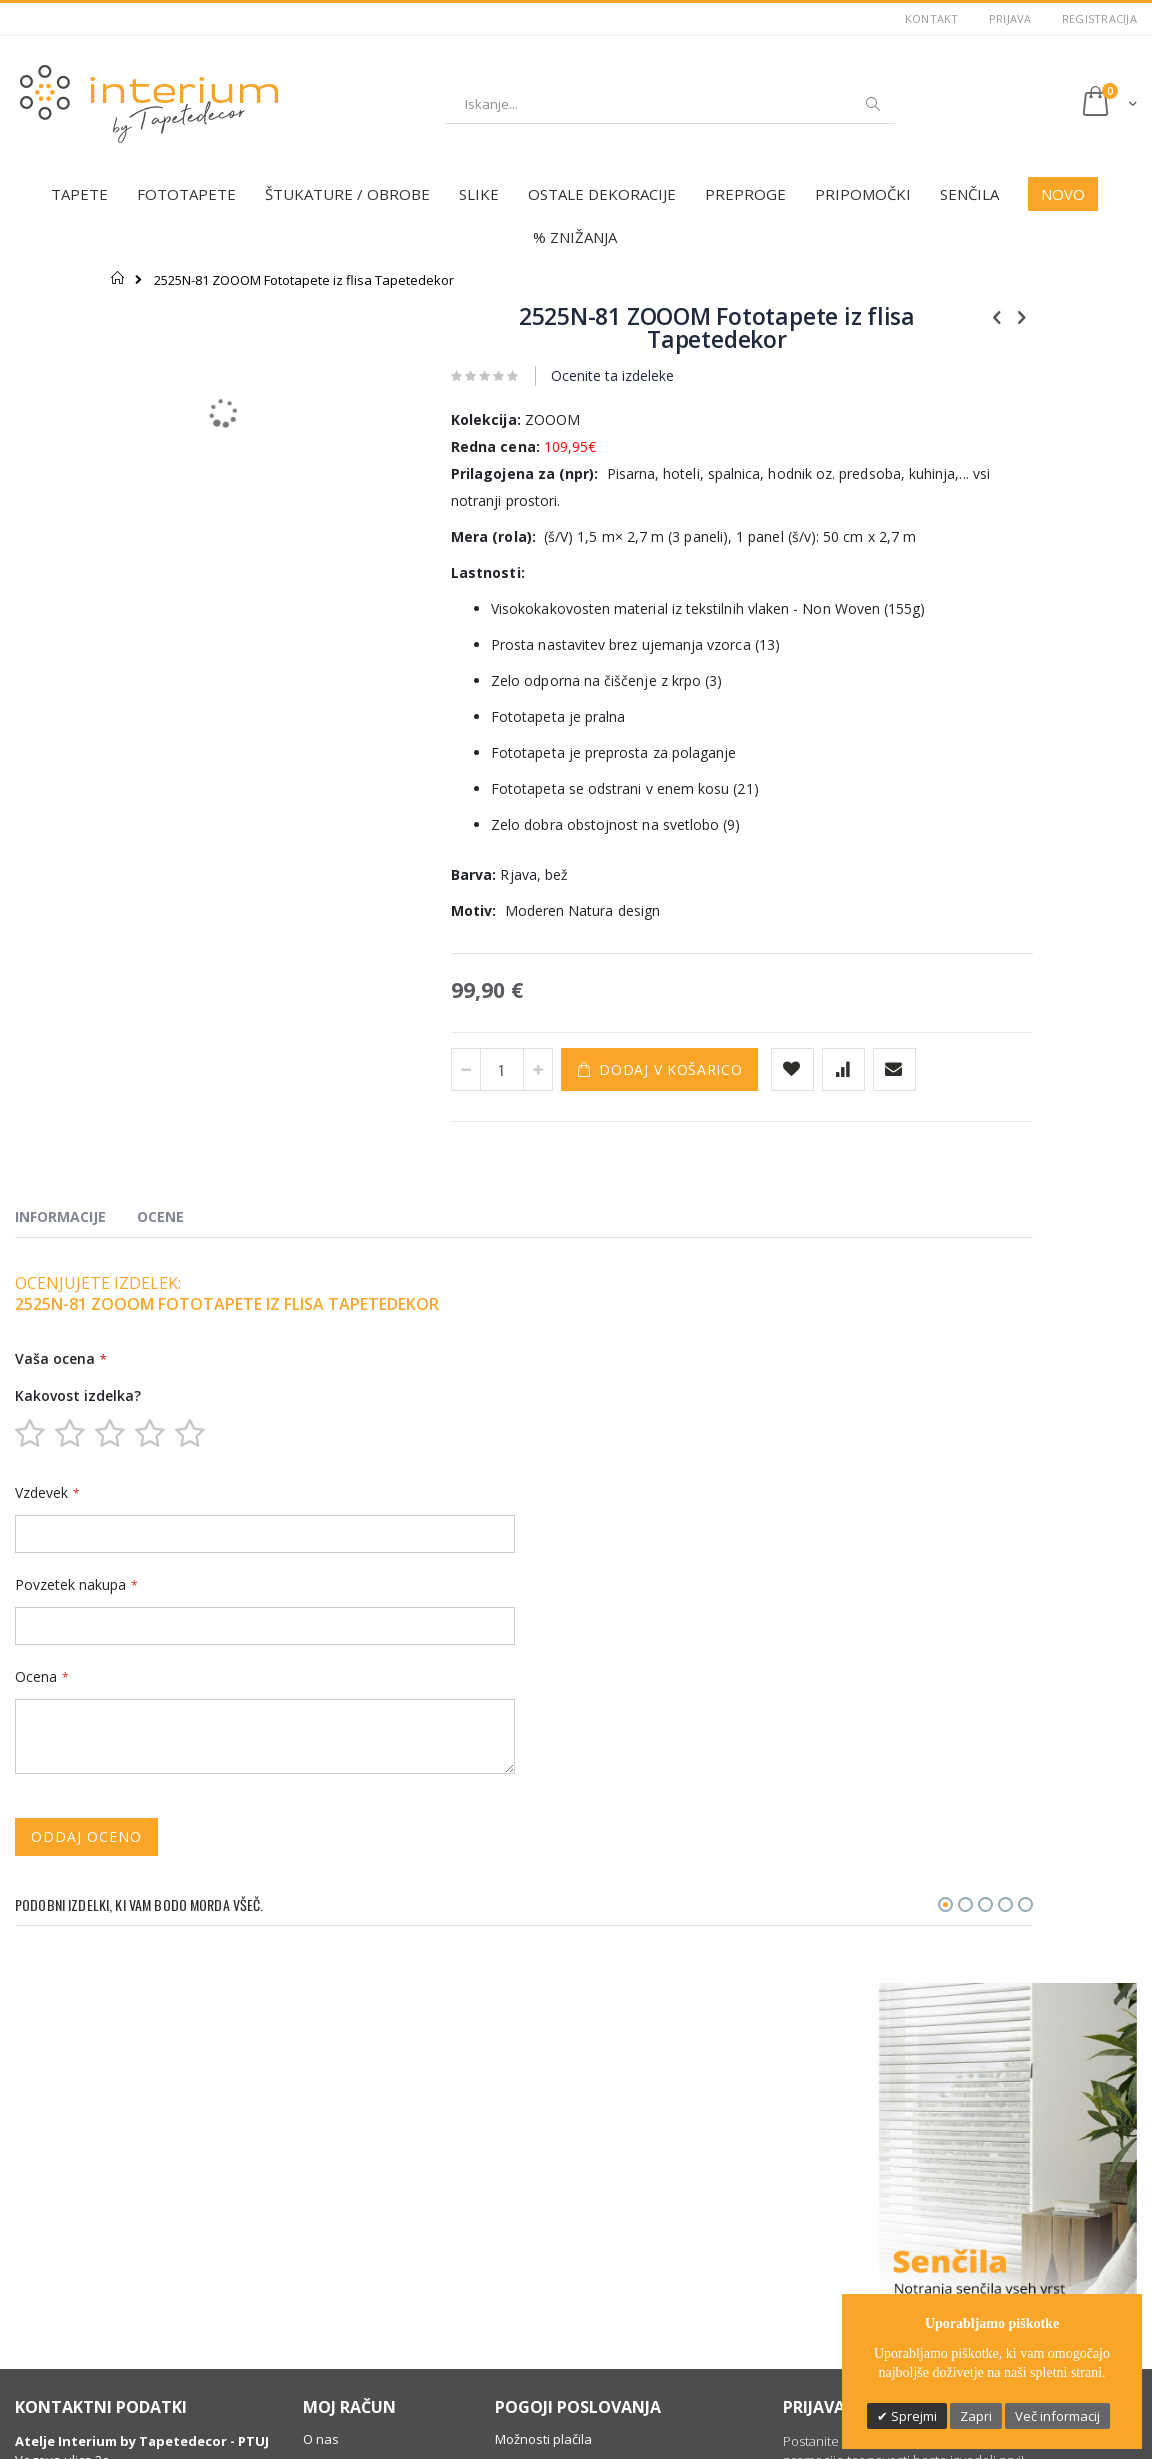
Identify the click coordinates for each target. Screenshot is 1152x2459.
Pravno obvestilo (546, 2153)
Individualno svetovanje (376, 2292)
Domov (118, 278)
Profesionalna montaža (374, 2317)
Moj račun (333, 2153)
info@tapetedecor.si (91, 2218)
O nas (321, 2103)
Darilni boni (337, 2267)
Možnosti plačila (543, 2103)
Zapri (976, 2416)
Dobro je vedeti (349, 2342)
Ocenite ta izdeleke (536, 375)
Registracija (1099, 18)
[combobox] (670, 104)
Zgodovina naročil (357, 2178)
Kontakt (932, 18)
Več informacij (1057, 2416)
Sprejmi (912, 2416)
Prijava (1010, 18)
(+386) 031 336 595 (83, 2198)
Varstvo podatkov (549, 2128)
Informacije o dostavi (558, 2178)
